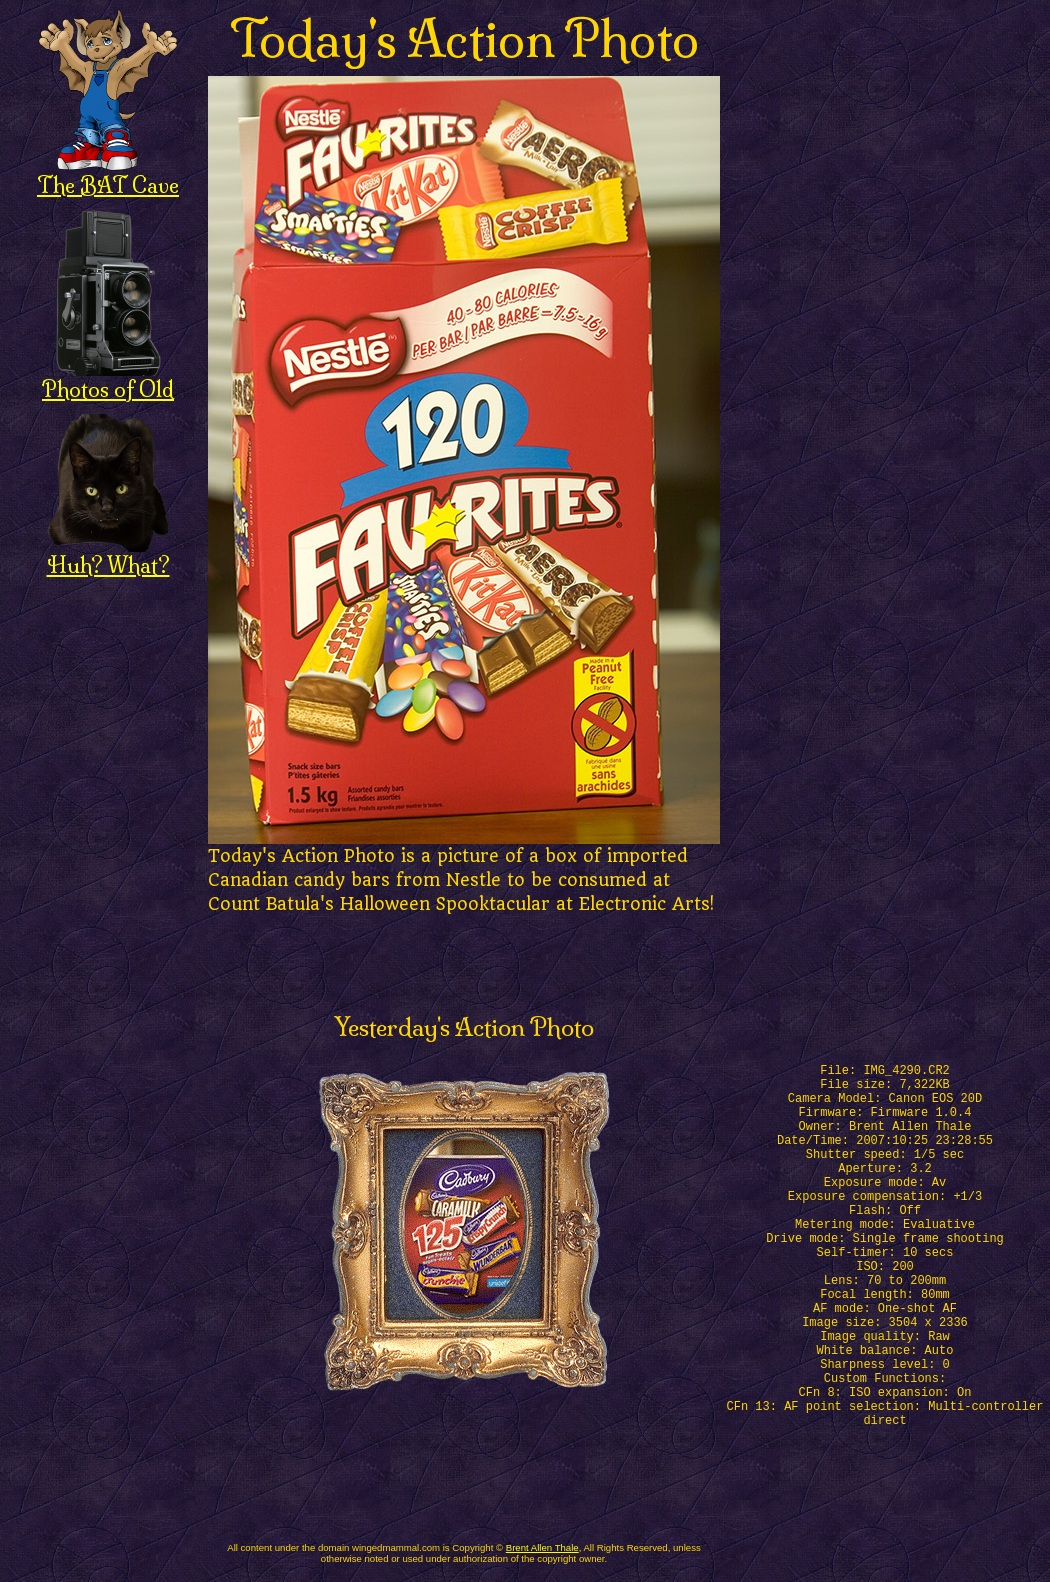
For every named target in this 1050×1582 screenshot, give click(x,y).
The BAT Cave (108, 174)
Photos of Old (108, 378)
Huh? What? (108, 554)
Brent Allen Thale (542, 1547)
